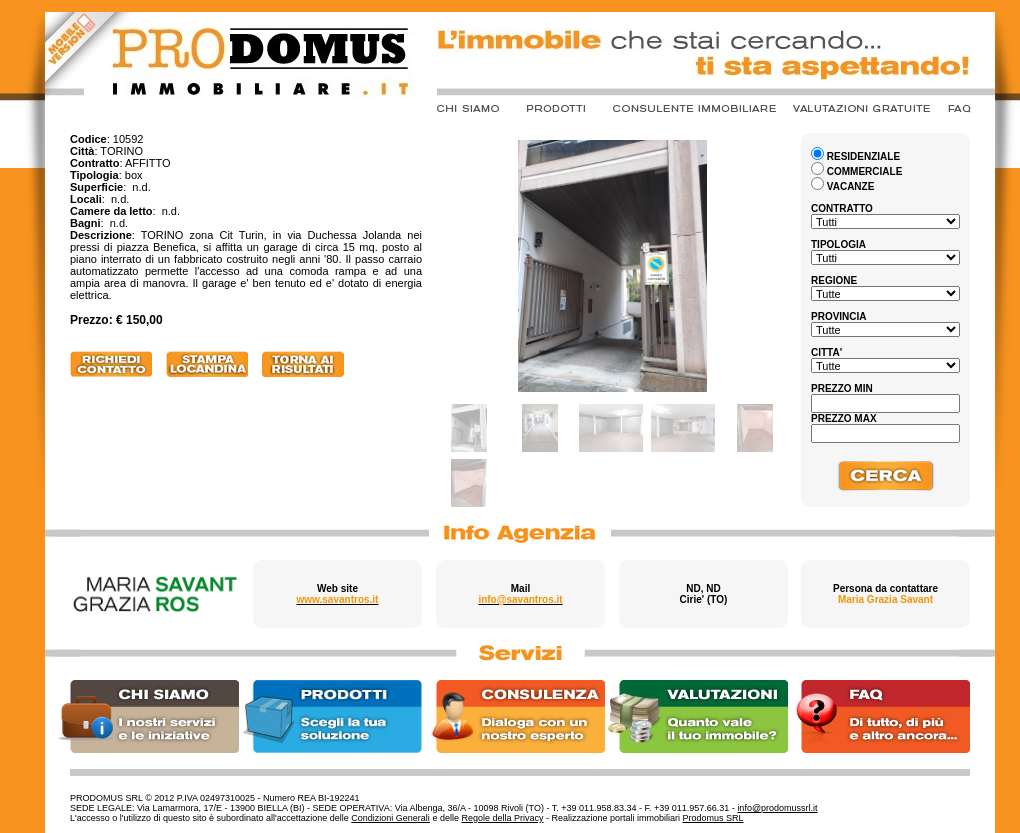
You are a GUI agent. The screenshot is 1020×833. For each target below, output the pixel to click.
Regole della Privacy (502, 818)
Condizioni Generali (390, 818)
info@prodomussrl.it (777, 808)
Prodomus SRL (713, 818)
